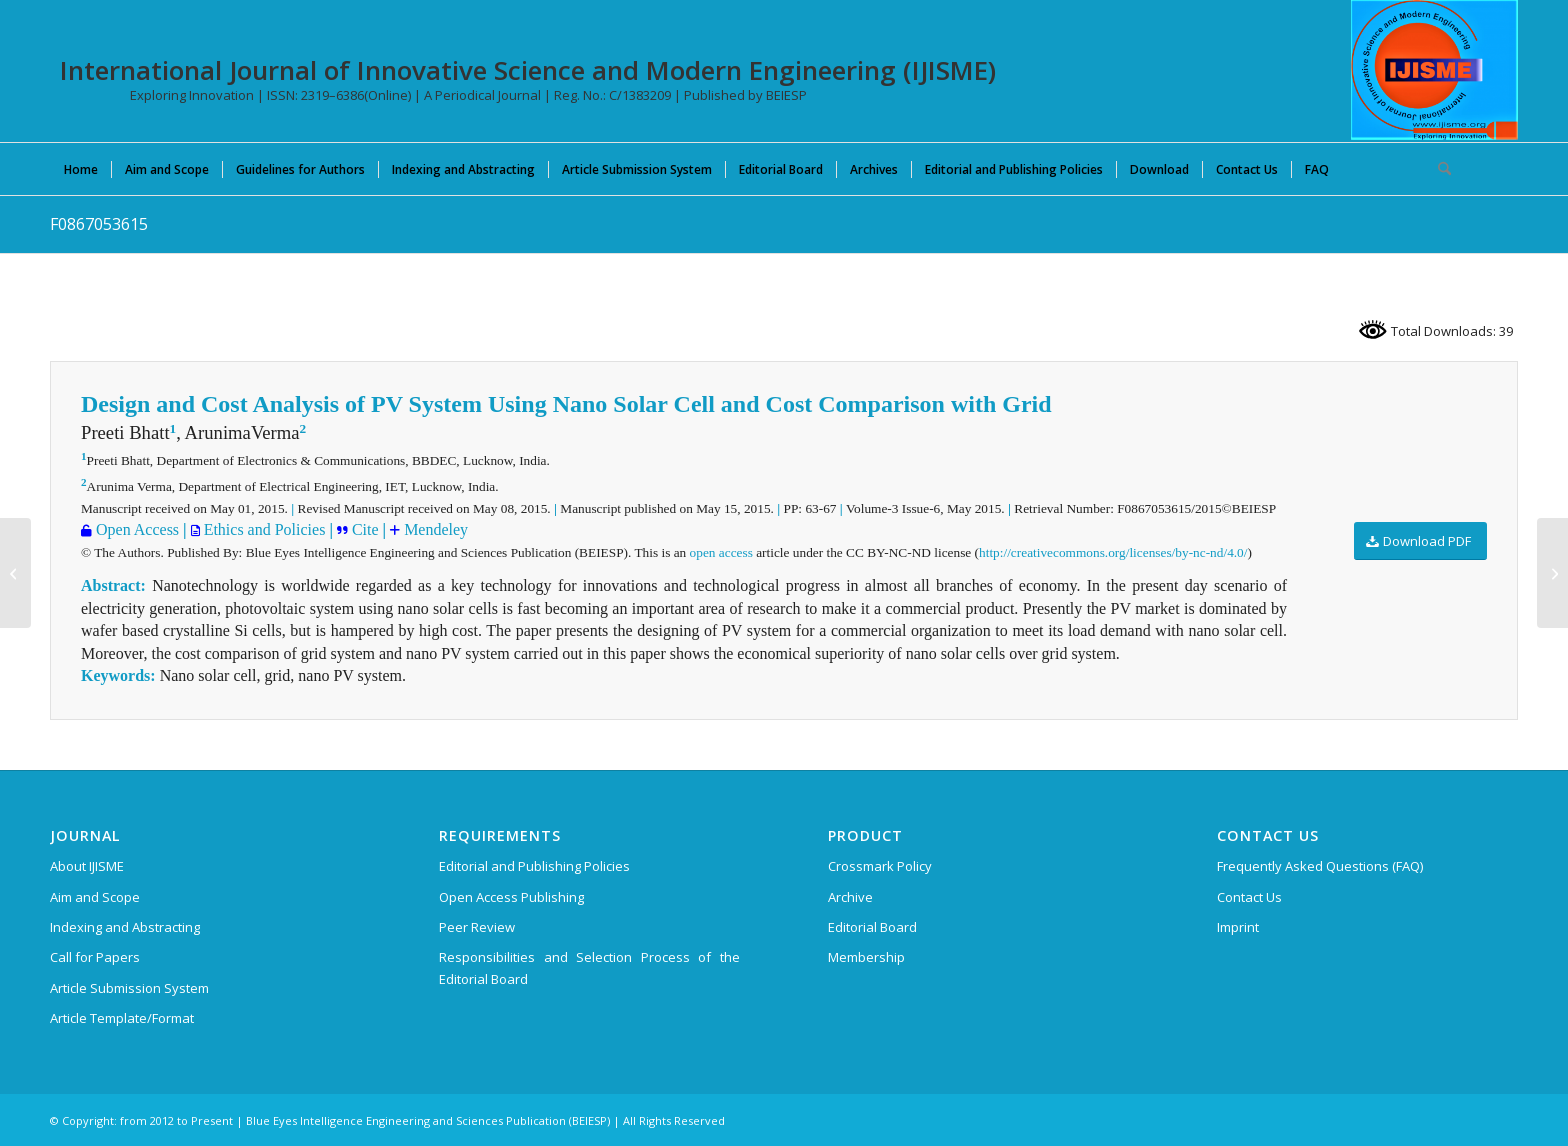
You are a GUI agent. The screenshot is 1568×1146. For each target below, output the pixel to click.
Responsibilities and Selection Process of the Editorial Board (589, 967)
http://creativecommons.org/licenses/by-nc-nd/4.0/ (1113, 552)
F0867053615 (99, 224)
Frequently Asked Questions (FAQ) (1320, 866)
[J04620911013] (15, 573)
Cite (363, 529)
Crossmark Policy (880, 866)
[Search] (1438, 169)
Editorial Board (872, 927)
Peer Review (477, 927)
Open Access (135, 529)
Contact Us (1249, 897)
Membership (866, 957)
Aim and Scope (95, 897)
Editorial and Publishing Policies (534, 866)
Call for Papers (95, 957)
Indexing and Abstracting (125, 927)
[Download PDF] (1420, 541)
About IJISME (87, 866)
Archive (850, 897)
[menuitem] (81, 169)
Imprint (1238, 927)
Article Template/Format (122, 1018)
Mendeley (434, 529)
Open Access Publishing (511, 897)
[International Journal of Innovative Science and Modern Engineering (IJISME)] (1434, 70)
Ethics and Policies (263, 529)
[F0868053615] (1552, 573)
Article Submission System (129, 988)
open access (721, 552)
